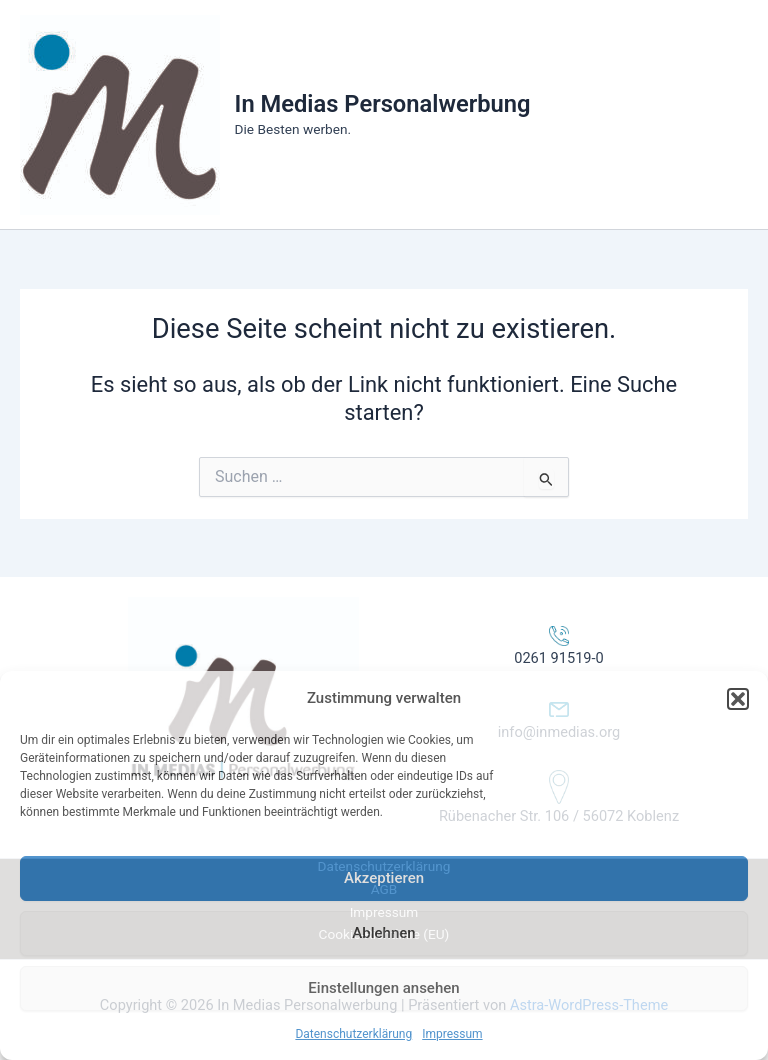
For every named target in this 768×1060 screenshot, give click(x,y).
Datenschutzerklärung (353, 1034)
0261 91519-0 (559, 658)
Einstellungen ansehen (383, 988)
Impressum (452, 1034)
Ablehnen (383, 933)
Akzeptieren (384, 878)
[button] (738, 699)
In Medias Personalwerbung (383, 104)
